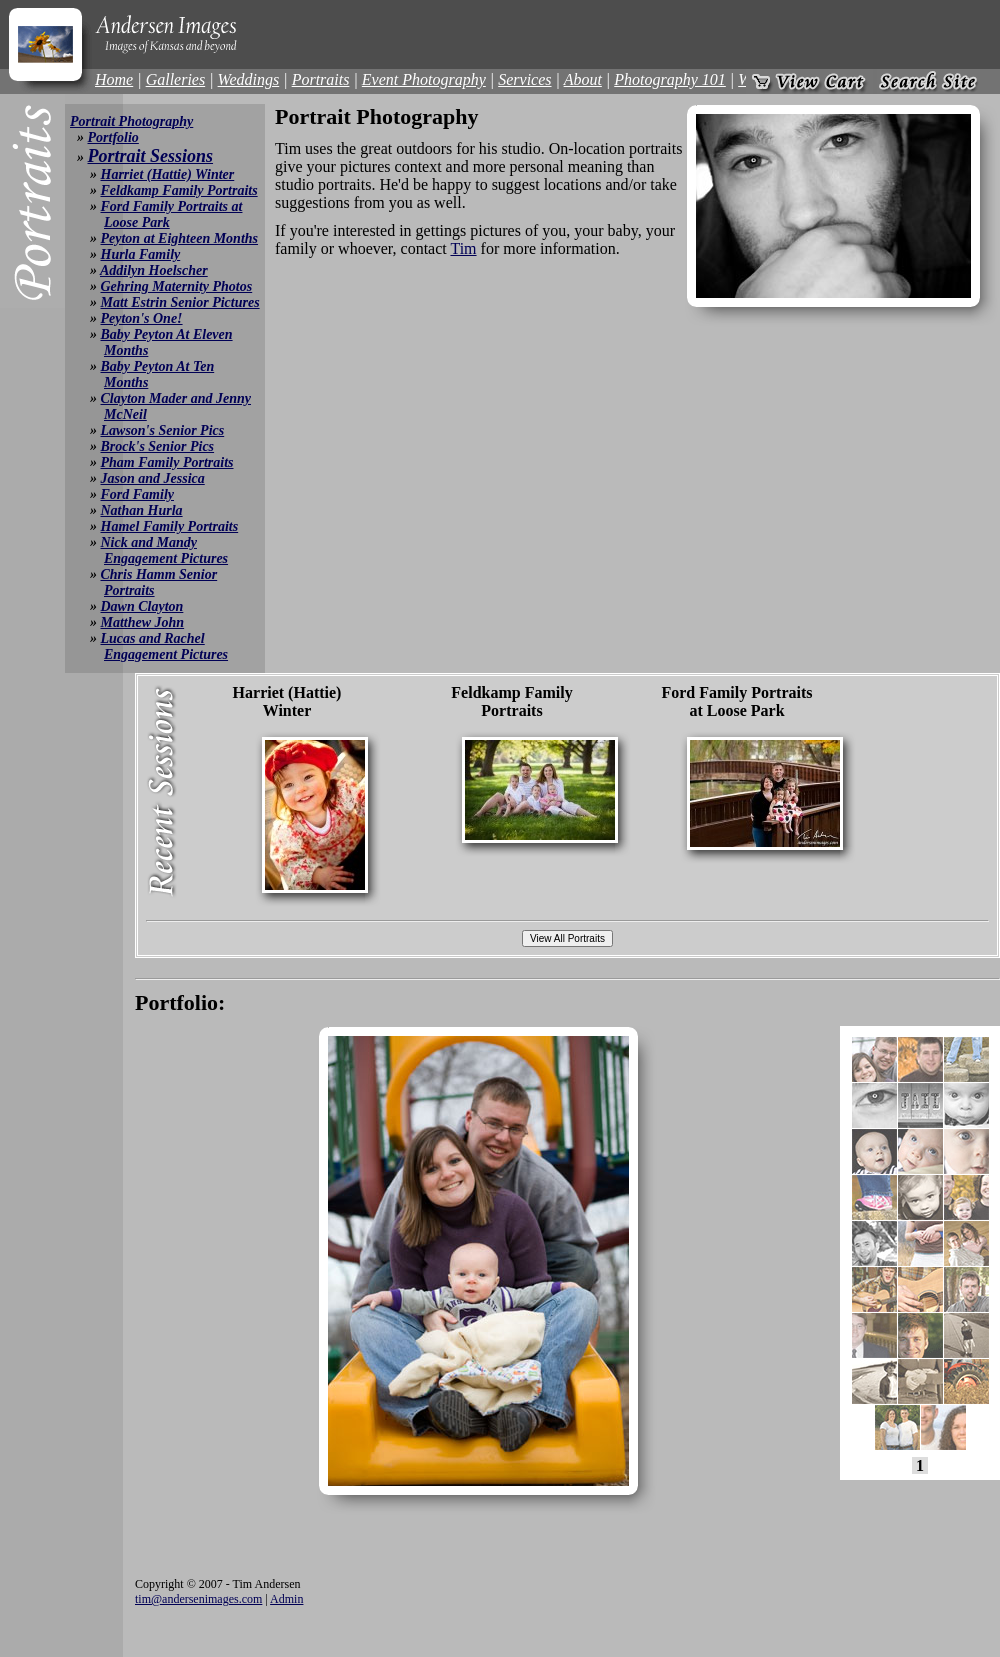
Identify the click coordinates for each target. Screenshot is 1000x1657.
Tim (463, 248)
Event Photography (424, 79)
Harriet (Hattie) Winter (168, 174)
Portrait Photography (131, 121)
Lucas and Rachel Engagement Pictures (165, 646)
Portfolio (113, 137)
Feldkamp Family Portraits (179, 190)
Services (524, 79)
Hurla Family (141, 254)
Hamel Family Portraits (170, 526)
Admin (286, 1599)
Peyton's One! (142, 318)
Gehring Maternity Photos (177, 286)
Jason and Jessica (153, 478)
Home (114, 79)
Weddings (249, 79)
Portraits (321, 79)
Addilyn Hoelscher (154, 270)
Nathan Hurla (142, 510)
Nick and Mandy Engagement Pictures (165, 550)
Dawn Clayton (142, 606)
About (583, 79)
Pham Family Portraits (167, 462)
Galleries (176, 79)
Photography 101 (670, 79)
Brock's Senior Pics (158, 446)
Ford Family (138, 494)
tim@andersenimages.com (198, 1599)
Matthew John (143, 622)
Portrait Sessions (151, 156)
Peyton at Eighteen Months (180, 238)
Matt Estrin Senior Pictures (180, 302)
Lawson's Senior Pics (163, 430)
